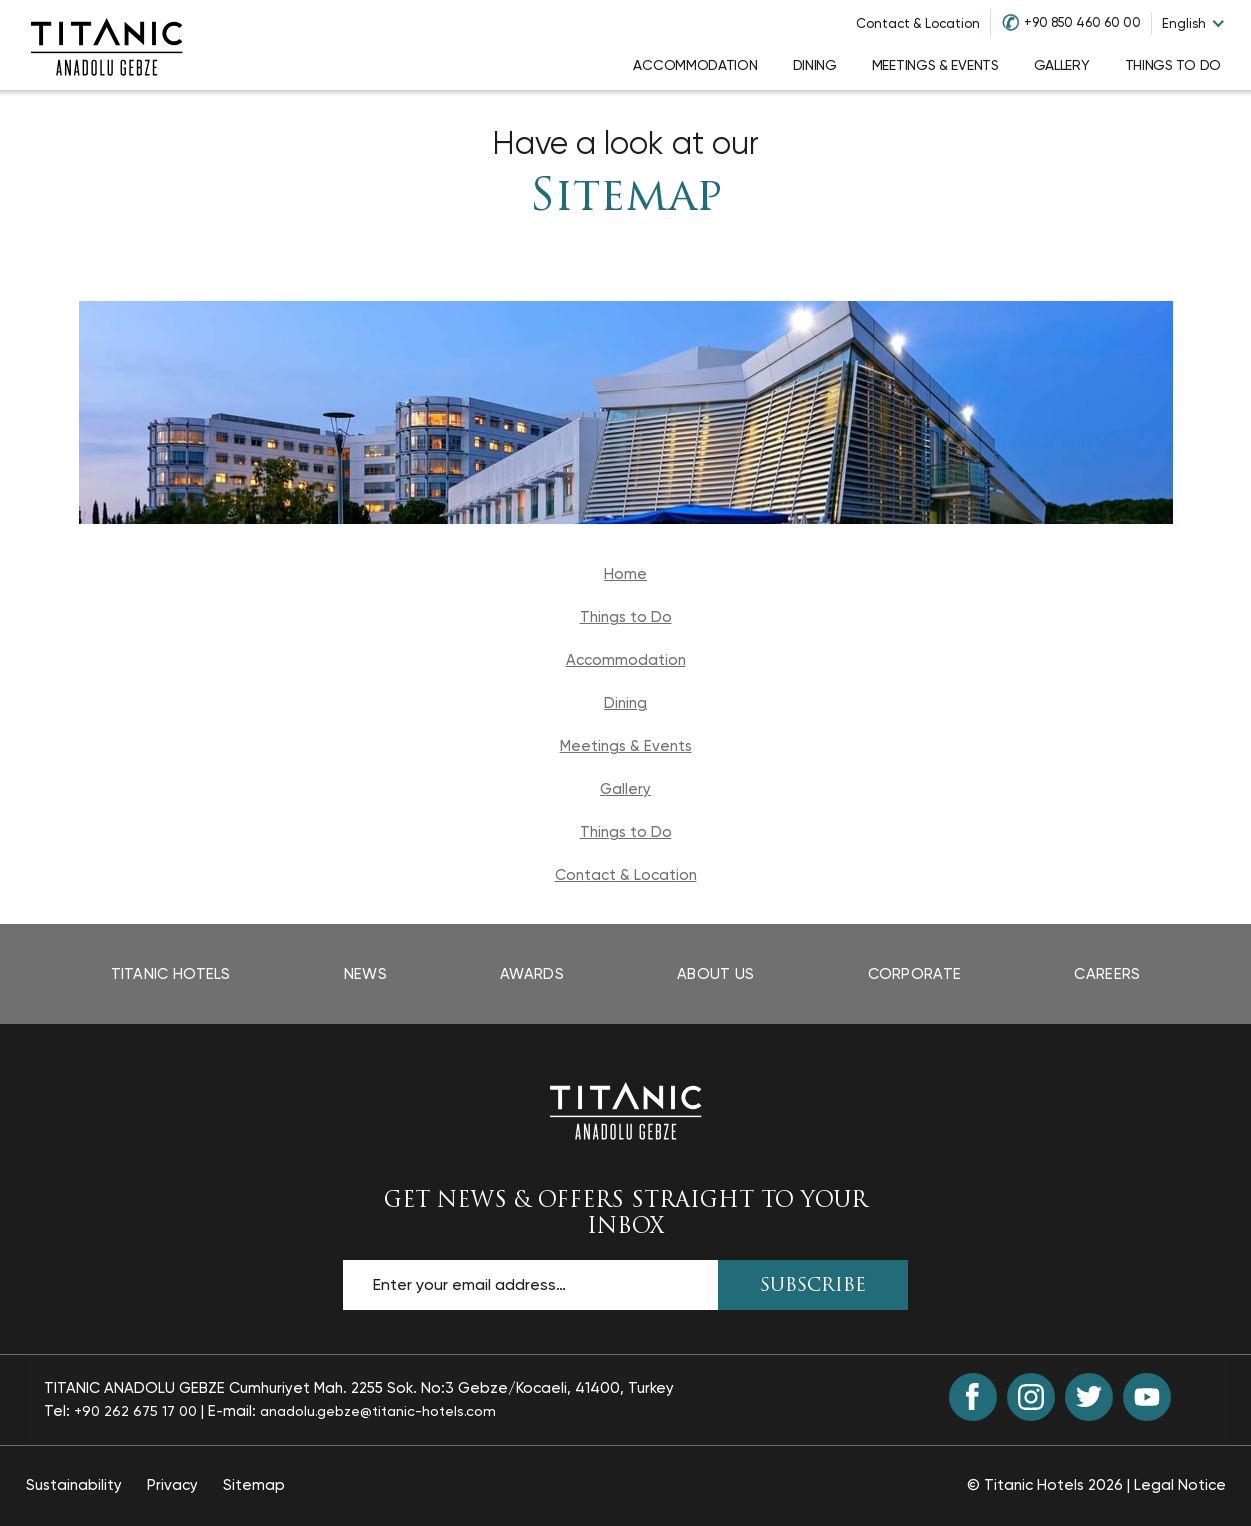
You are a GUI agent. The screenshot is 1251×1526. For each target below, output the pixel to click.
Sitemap (625, 198)
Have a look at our (625, 143)
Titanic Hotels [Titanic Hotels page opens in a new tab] (171, 974)
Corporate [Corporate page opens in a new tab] (915, 974)
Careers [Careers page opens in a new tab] (1107, 974)
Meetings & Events (626, 746)
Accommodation (626, 660)
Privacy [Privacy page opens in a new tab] (172, 1485)
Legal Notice (1180, 1485)
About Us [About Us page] (715, 974)
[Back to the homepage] (626, 1110)
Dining (625, 703)
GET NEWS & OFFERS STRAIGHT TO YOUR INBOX (625, 1214)
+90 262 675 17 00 (135, 1411)
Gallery (625, 789)
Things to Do (626, 617)
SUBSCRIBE (813, 1286)
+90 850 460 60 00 (1082, 22)
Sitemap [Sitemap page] (254, 1485)
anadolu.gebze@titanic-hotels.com (378, 1411)
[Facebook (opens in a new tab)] (973, 1397)
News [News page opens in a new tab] (365, 974)
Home (625, 574)
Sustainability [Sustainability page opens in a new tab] (74, 1485)
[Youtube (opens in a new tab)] (1147, 1397)
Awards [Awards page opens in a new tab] (532, 974)
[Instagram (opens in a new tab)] (1031, 1397)
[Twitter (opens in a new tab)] (1089, 1397)
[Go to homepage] (107, 45)
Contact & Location (918, 23)
